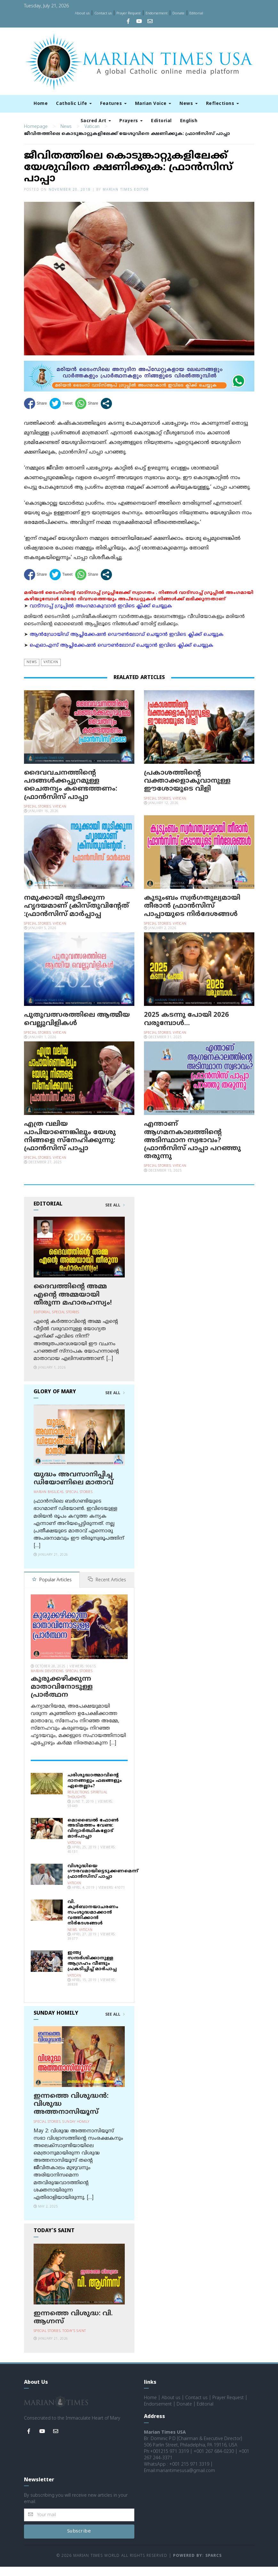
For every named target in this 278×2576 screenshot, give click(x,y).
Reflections (222, 104)
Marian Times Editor (126, 199)
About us (82, 13)
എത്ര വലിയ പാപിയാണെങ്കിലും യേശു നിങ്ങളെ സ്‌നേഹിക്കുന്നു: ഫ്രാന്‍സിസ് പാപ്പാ (70, 1146)
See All (115, 1215)
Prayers (131, 121)
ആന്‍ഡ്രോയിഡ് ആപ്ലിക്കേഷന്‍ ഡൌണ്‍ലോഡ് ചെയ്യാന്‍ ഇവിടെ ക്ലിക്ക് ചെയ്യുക (127, 645)
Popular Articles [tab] (52, 1590)
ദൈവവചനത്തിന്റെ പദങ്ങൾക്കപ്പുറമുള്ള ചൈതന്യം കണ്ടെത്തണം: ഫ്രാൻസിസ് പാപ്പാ (70, 794)
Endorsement (157, 13)
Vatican (91, 136)
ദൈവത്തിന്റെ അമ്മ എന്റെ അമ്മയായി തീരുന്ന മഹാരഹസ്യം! (73, 1304)
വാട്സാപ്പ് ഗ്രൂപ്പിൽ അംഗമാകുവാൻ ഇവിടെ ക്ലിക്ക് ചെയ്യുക (101, 616)
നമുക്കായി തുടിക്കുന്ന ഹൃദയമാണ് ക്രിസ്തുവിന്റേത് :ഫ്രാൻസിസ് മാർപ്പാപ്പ (76, 916)
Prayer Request (128, 13)
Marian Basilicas (49, 1502)
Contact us (103, 13)
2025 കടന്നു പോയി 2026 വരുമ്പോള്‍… (186, 1029)
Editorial (196, 13)
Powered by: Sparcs (197, 2565)
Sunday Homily (76, 2131)
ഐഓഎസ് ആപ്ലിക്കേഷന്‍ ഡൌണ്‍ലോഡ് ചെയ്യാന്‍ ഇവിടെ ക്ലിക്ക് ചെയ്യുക (121, 655)
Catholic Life (74, 104)
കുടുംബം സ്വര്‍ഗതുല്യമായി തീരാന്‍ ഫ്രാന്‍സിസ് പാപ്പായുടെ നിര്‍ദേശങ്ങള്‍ (192, 916)
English (189, 121)
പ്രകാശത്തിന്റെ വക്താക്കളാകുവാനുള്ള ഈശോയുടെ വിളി (187, 790)
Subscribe (79, 2541)
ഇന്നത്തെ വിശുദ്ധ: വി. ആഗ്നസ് (73, 2327)
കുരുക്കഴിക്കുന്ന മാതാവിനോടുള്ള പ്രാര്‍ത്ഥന (62, 1696)
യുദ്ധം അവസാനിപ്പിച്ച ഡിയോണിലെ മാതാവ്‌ (73, 1488)
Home (41, 104)
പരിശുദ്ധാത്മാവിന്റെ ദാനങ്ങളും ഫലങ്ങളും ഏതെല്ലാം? (95, 1790)
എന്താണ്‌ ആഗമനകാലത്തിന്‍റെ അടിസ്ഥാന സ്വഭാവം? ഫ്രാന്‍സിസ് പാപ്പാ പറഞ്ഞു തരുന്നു (192, 1150)
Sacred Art (96, 121)
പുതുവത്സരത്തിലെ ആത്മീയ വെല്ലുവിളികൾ (77, 1029)
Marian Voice (153, 104)
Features (113, 104)
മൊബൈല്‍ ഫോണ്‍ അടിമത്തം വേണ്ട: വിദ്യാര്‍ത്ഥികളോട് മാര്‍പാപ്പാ (93, 1837)
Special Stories (37, 816)
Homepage (36, 136)
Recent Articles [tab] (107, 1590)
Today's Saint (74, 2340)
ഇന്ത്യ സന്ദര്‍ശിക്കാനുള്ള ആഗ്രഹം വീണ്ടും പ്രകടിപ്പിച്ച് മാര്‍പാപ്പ (92, 1970)
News (188, 104)
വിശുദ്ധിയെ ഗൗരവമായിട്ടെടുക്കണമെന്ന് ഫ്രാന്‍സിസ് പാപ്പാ (103, 1881)
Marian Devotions (47, 1681)
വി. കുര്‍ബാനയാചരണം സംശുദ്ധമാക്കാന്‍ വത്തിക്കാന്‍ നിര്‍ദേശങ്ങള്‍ (93, 1921)
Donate (178, 13)
